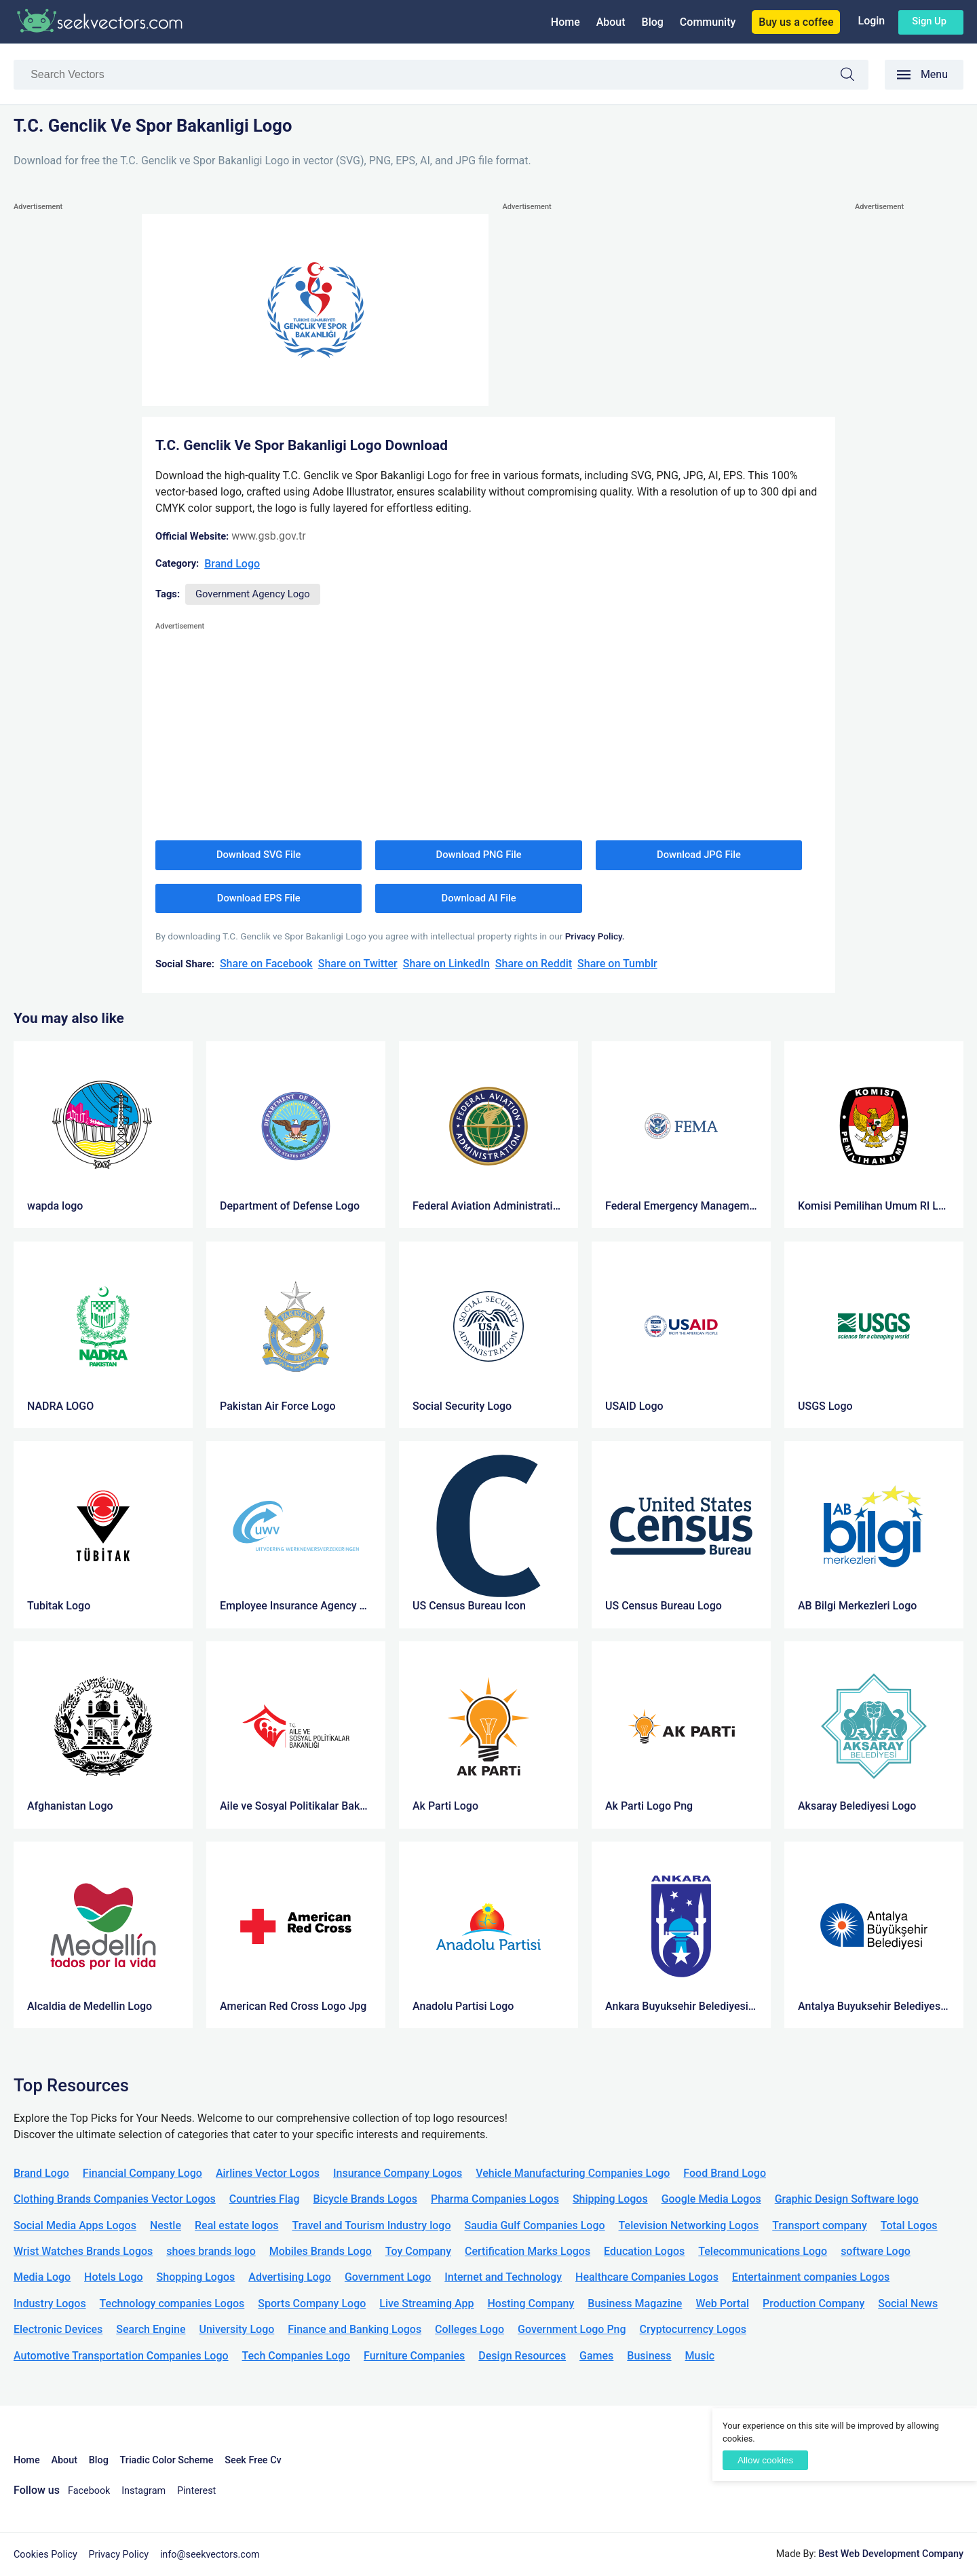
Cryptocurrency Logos (693, 2329)
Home (565, 22)
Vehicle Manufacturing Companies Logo (573, 2173)
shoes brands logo (210, 2251)
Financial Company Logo (142, 2173)
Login (871, 20)
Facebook (89, 2491)
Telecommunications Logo (762, 2251)
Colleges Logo (469, 2329)
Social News (908, 2303)
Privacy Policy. (595, 936)
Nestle (165, 2225)
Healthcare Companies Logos (647, 2277)
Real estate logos (237, 2225)
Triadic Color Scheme (167, 2460)
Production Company (813, 2303)
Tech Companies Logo (296, 2355)
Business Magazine (635, 2303)
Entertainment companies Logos (810, 2277)
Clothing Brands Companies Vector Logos (115, 2198)
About (611, 22)
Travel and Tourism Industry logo (371, 2225)
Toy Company (418, 2251)
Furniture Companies (414, 2355)
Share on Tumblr (617, 963)
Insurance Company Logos (397, 2173)
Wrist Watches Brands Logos (83, 2251)
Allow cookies (765, 2460)
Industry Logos (50, 2303)
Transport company (819, 2225)
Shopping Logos (196, 2277)
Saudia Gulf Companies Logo (534, 2225)
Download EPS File (259, 898)
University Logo (236, 2329)
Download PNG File (479, 854)
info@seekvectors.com (210, 2554)
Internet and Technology (503, 2277)
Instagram (143, 2491)
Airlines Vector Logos (268, 2173)
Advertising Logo (289, 2277)
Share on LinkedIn (446, 963)
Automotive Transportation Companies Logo (121, 2355)
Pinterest (196, 2491)
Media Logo (42, 2277)
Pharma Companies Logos (495, 2198)
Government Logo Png (572, 2329)
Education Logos (644, 2251)
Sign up (929, 21)
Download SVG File (258, 854)
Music (700, 2355)
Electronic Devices (58, 2329)
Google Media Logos (711, 2198)
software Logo (876, 2251)
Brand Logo (232, 563)
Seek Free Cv (253, 2460)
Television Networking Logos (689, 2225)
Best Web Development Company (890, 2554)
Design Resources (522, 2355)
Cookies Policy (45, 2554)
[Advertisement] (68, 418)
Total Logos (909, 2225)
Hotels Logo (113, 2277)
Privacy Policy (119, 2554)
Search (854, 76)
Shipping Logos (610, 2198)
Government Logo (388, 2277)
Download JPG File (699, 854)
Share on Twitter (358, 963)
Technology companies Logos (172, 2303)
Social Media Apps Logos (75, 2225)
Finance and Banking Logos (354, 2329)
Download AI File (479, 898)
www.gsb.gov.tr (268, 535)
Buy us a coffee (796, 22)
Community (707, 22)
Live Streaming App (426, 2303)
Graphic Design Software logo (847, 2198)
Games (596, 2355)
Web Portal (722, 2303)
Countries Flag (264, 2198)
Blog (653, 22)
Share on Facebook (266, 963)
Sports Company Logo (312, 2303)
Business (649, 2355)
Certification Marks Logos (527, 2251)
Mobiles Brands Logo (320, 2251)
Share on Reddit (533, 963)
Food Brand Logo (724, 2173)
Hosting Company (530, 2303)
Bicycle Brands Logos (365, 2198)
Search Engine (150, 2329)
